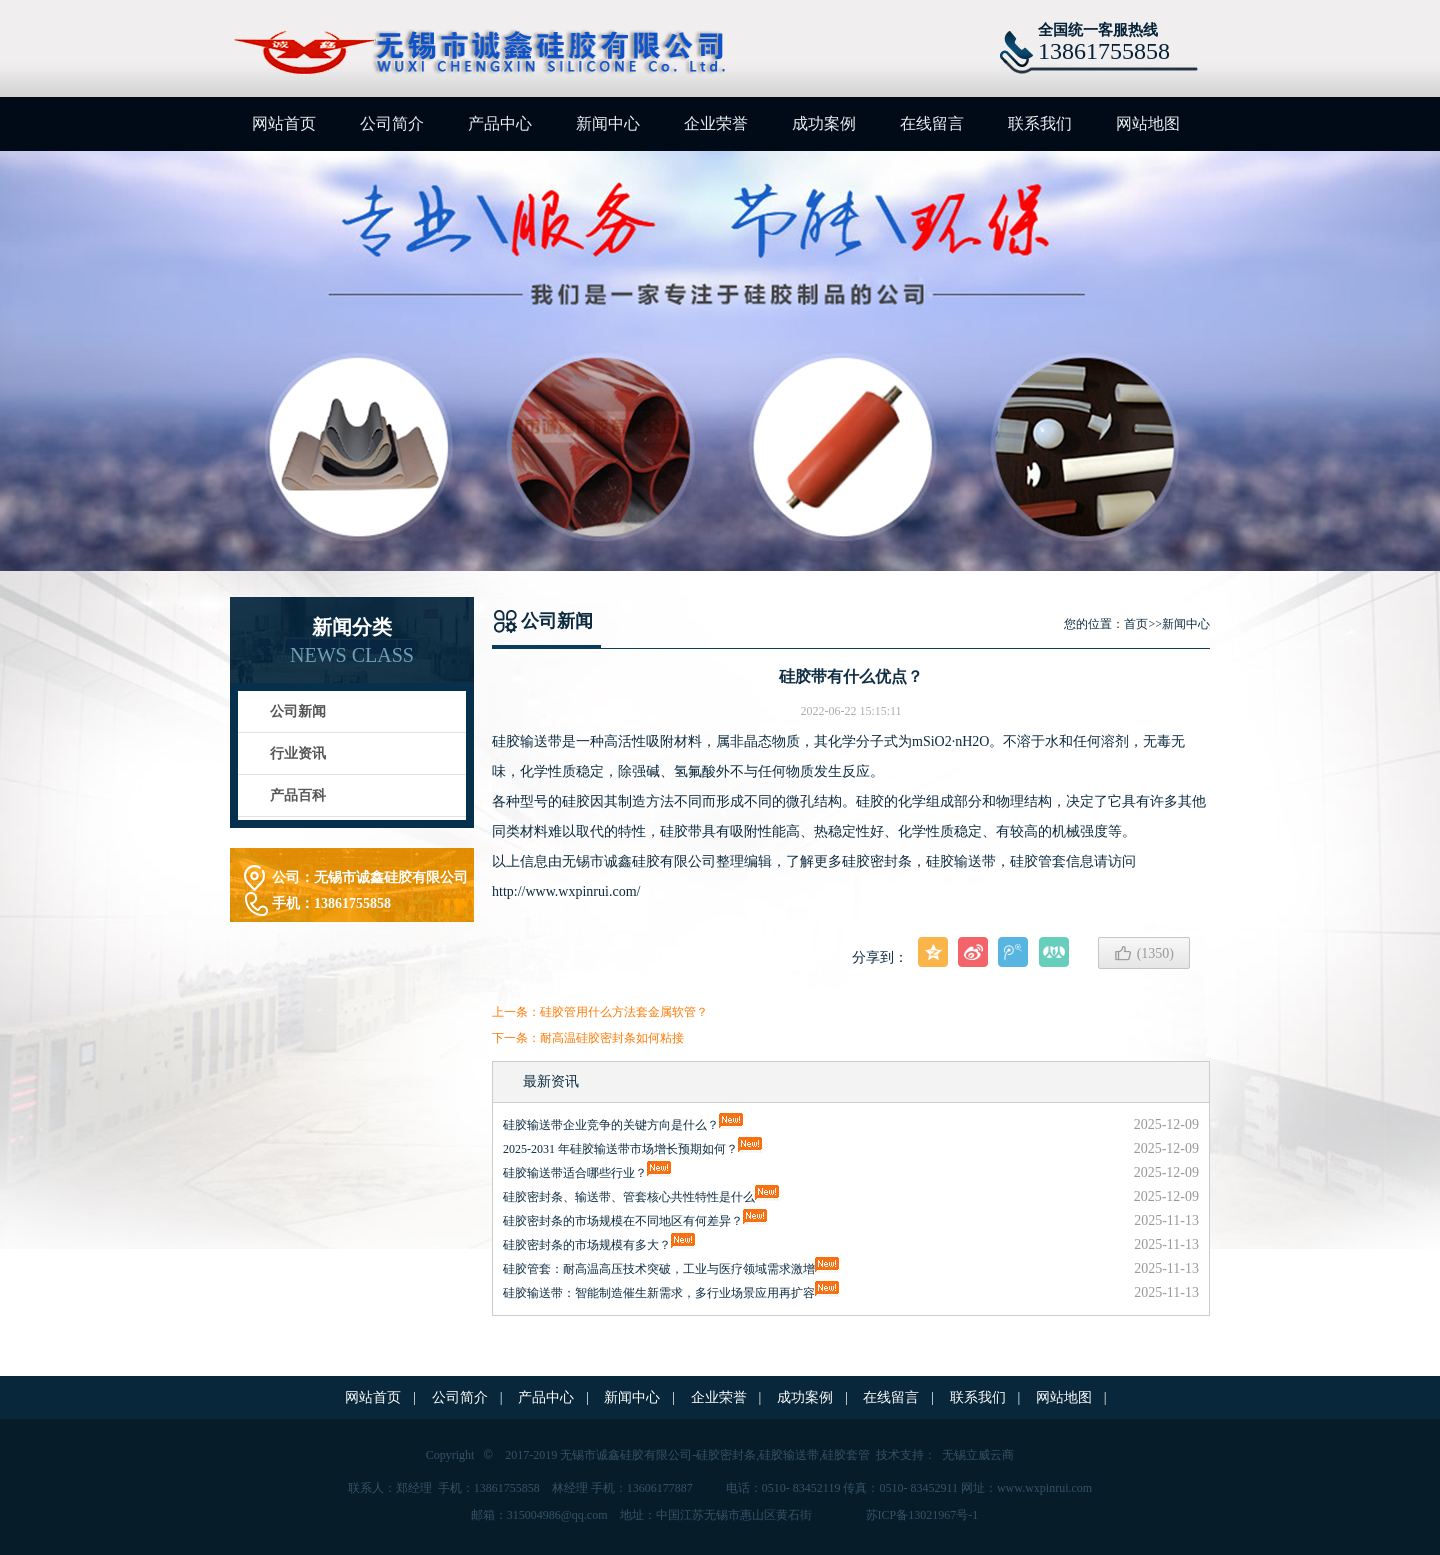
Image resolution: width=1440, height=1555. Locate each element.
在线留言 (932, 123)
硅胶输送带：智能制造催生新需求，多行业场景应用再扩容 (659, 1293)
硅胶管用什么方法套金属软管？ (624, 1012)
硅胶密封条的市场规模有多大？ (587, 1245)
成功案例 (824, 123)
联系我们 (1040, 123)
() (1144, 953)
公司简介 (392, 123)
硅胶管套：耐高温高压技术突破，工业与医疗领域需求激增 (659, 1269)
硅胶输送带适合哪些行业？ (575, 1173)
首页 (1136, 624)
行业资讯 (298, 753)
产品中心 (500, 123)
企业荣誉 (716, 123)
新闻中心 (608, 123)
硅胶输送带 (961, 861)
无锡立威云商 (978, 1455)
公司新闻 (298, 711)
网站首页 (284, 123)
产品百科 (298, 795)
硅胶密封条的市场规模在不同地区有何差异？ (623, 1221)
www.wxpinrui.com (1044, 1488)
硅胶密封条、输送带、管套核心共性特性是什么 (629, 1197)
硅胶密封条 (726, 1455)
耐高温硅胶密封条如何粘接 (612, 1038)
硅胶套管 (846, 1455)
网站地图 (1148, 123)
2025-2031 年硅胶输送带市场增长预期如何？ (620, 1149)
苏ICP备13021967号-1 (922, 1515)
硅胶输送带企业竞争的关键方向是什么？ (611, 1125)
